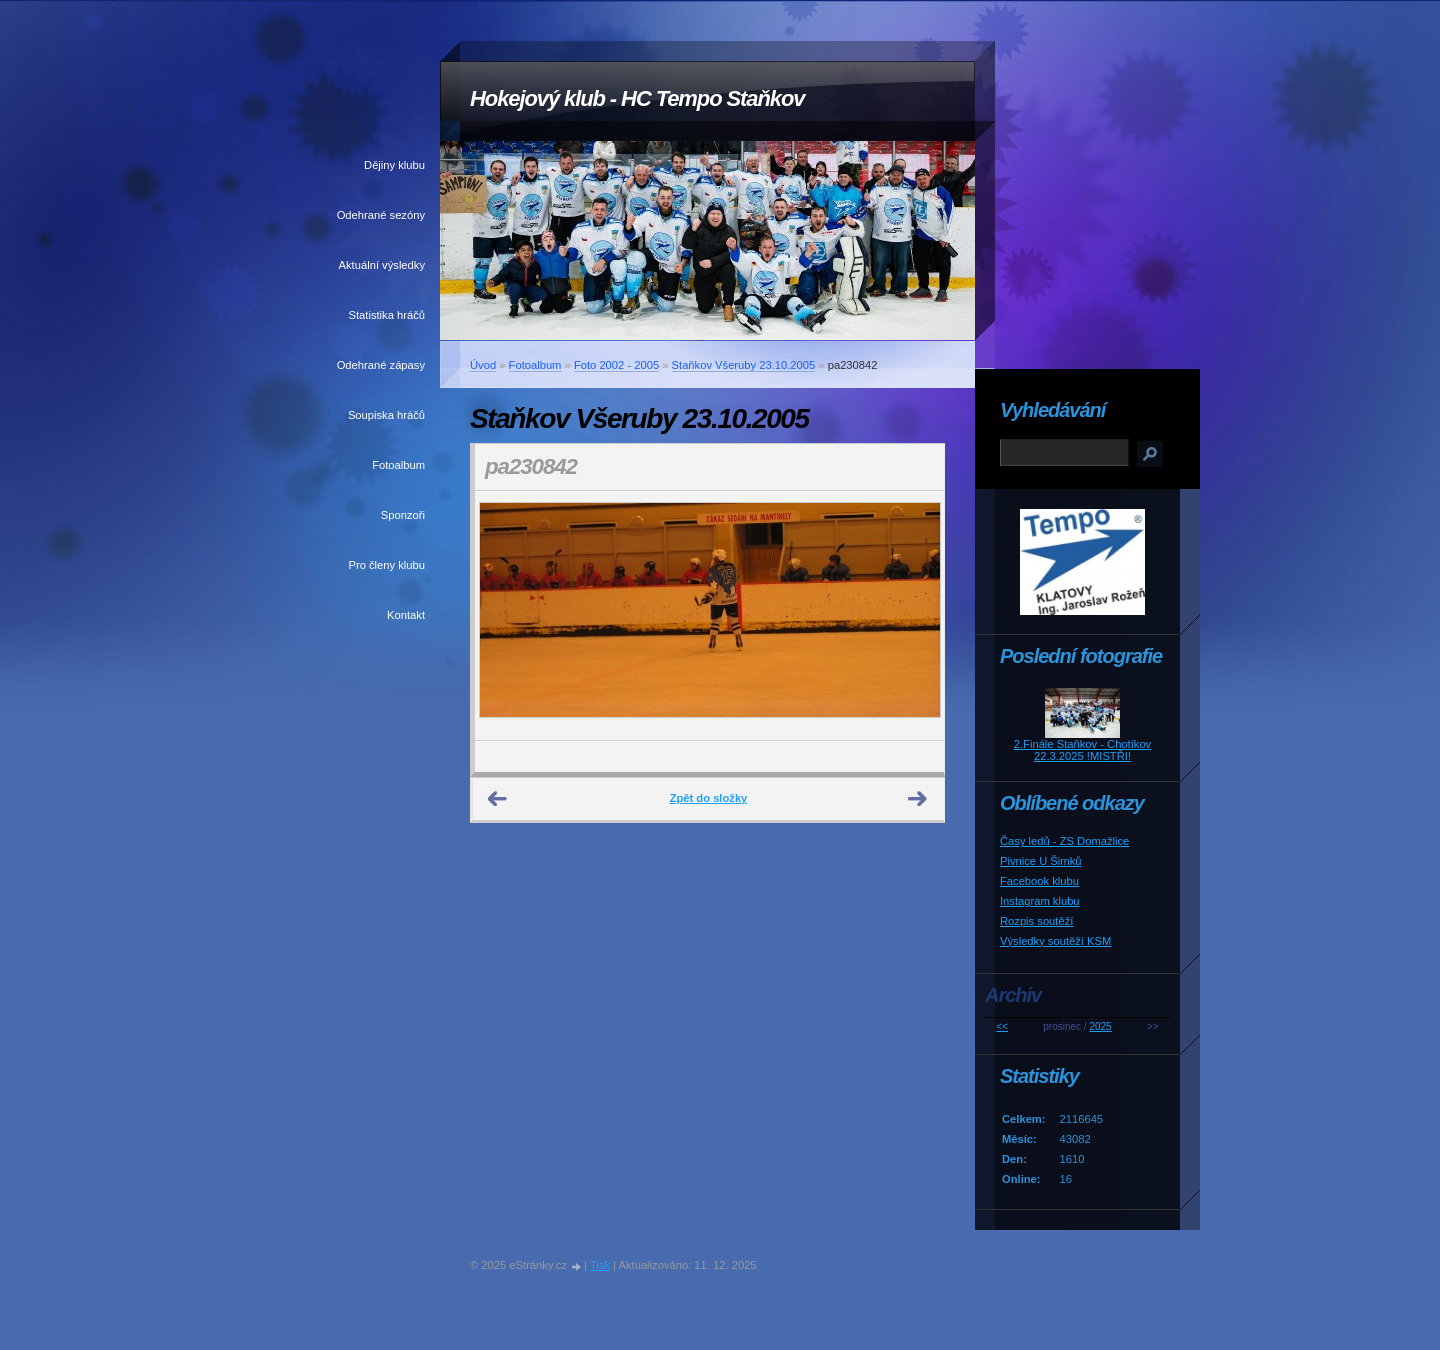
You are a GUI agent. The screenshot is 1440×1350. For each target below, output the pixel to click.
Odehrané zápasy (381, 365)
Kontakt (406, 615)
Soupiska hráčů (386, 415)
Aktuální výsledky (382, 265)
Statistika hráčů (387, 315)
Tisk (600, 1265)
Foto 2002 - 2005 (616, 365)
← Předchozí (498, 799)
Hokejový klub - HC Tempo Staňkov (637, 98)
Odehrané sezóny (381, 215)
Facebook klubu (1039, 881)
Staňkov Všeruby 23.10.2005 (744, 365)
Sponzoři (403, 515)
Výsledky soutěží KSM (1055, 941)
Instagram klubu (1040, 901)
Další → (918, 799)
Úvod (483, 365)
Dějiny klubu (394, 165)
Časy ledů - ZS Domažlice (1064, 841)
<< (1002, 1026)
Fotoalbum (398, 465)
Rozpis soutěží (1036, 921)
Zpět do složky (709, 798)
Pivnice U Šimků (1040, 861)
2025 (1100, 1026)
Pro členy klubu (387, 565)
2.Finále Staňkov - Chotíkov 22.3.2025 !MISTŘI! (1082, 750)
